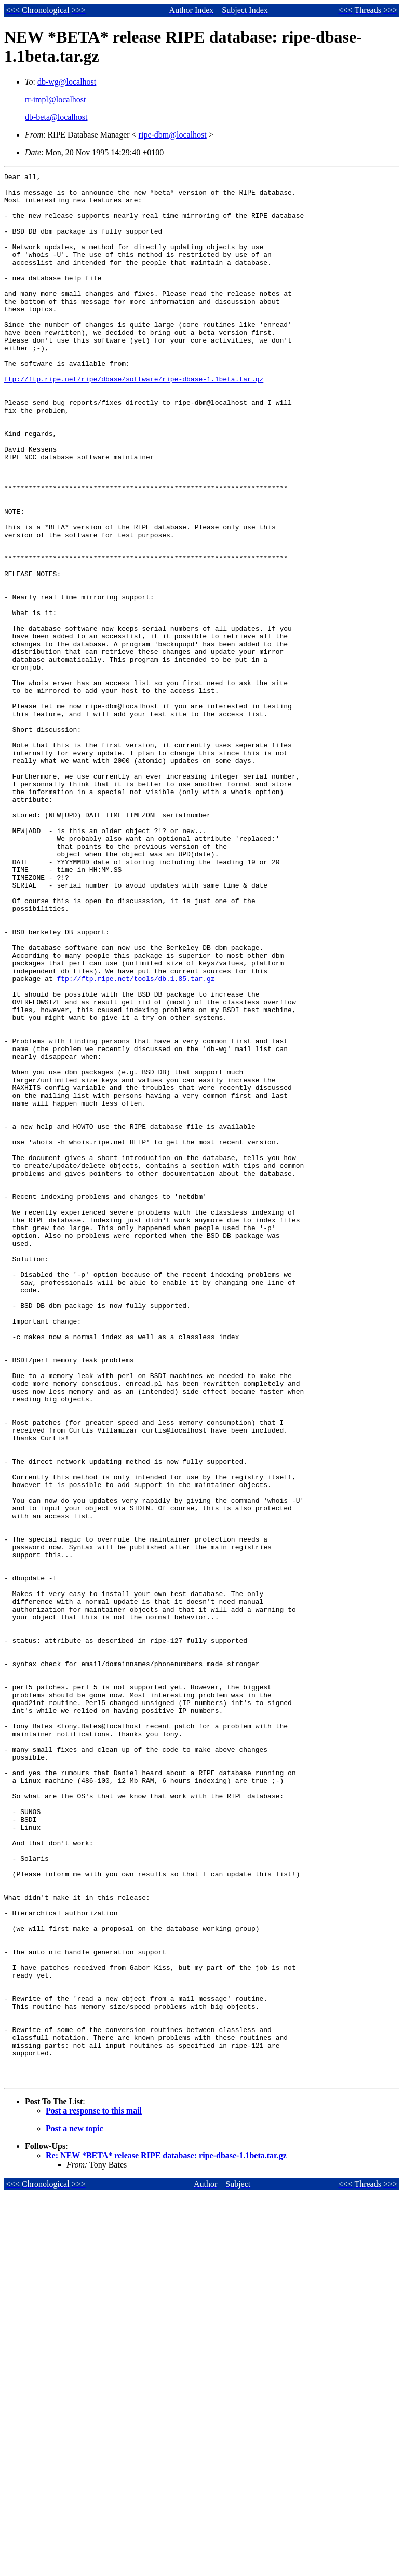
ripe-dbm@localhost (173, 134)
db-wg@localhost (66, 81)
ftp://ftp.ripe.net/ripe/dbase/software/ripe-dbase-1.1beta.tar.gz (133, 421)
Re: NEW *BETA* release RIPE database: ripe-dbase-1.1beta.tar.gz (166, 2536)
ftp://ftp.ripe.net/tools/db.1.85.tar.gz (135, 1140)
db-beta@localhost (56, 117)
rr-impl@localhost (55, 99)
